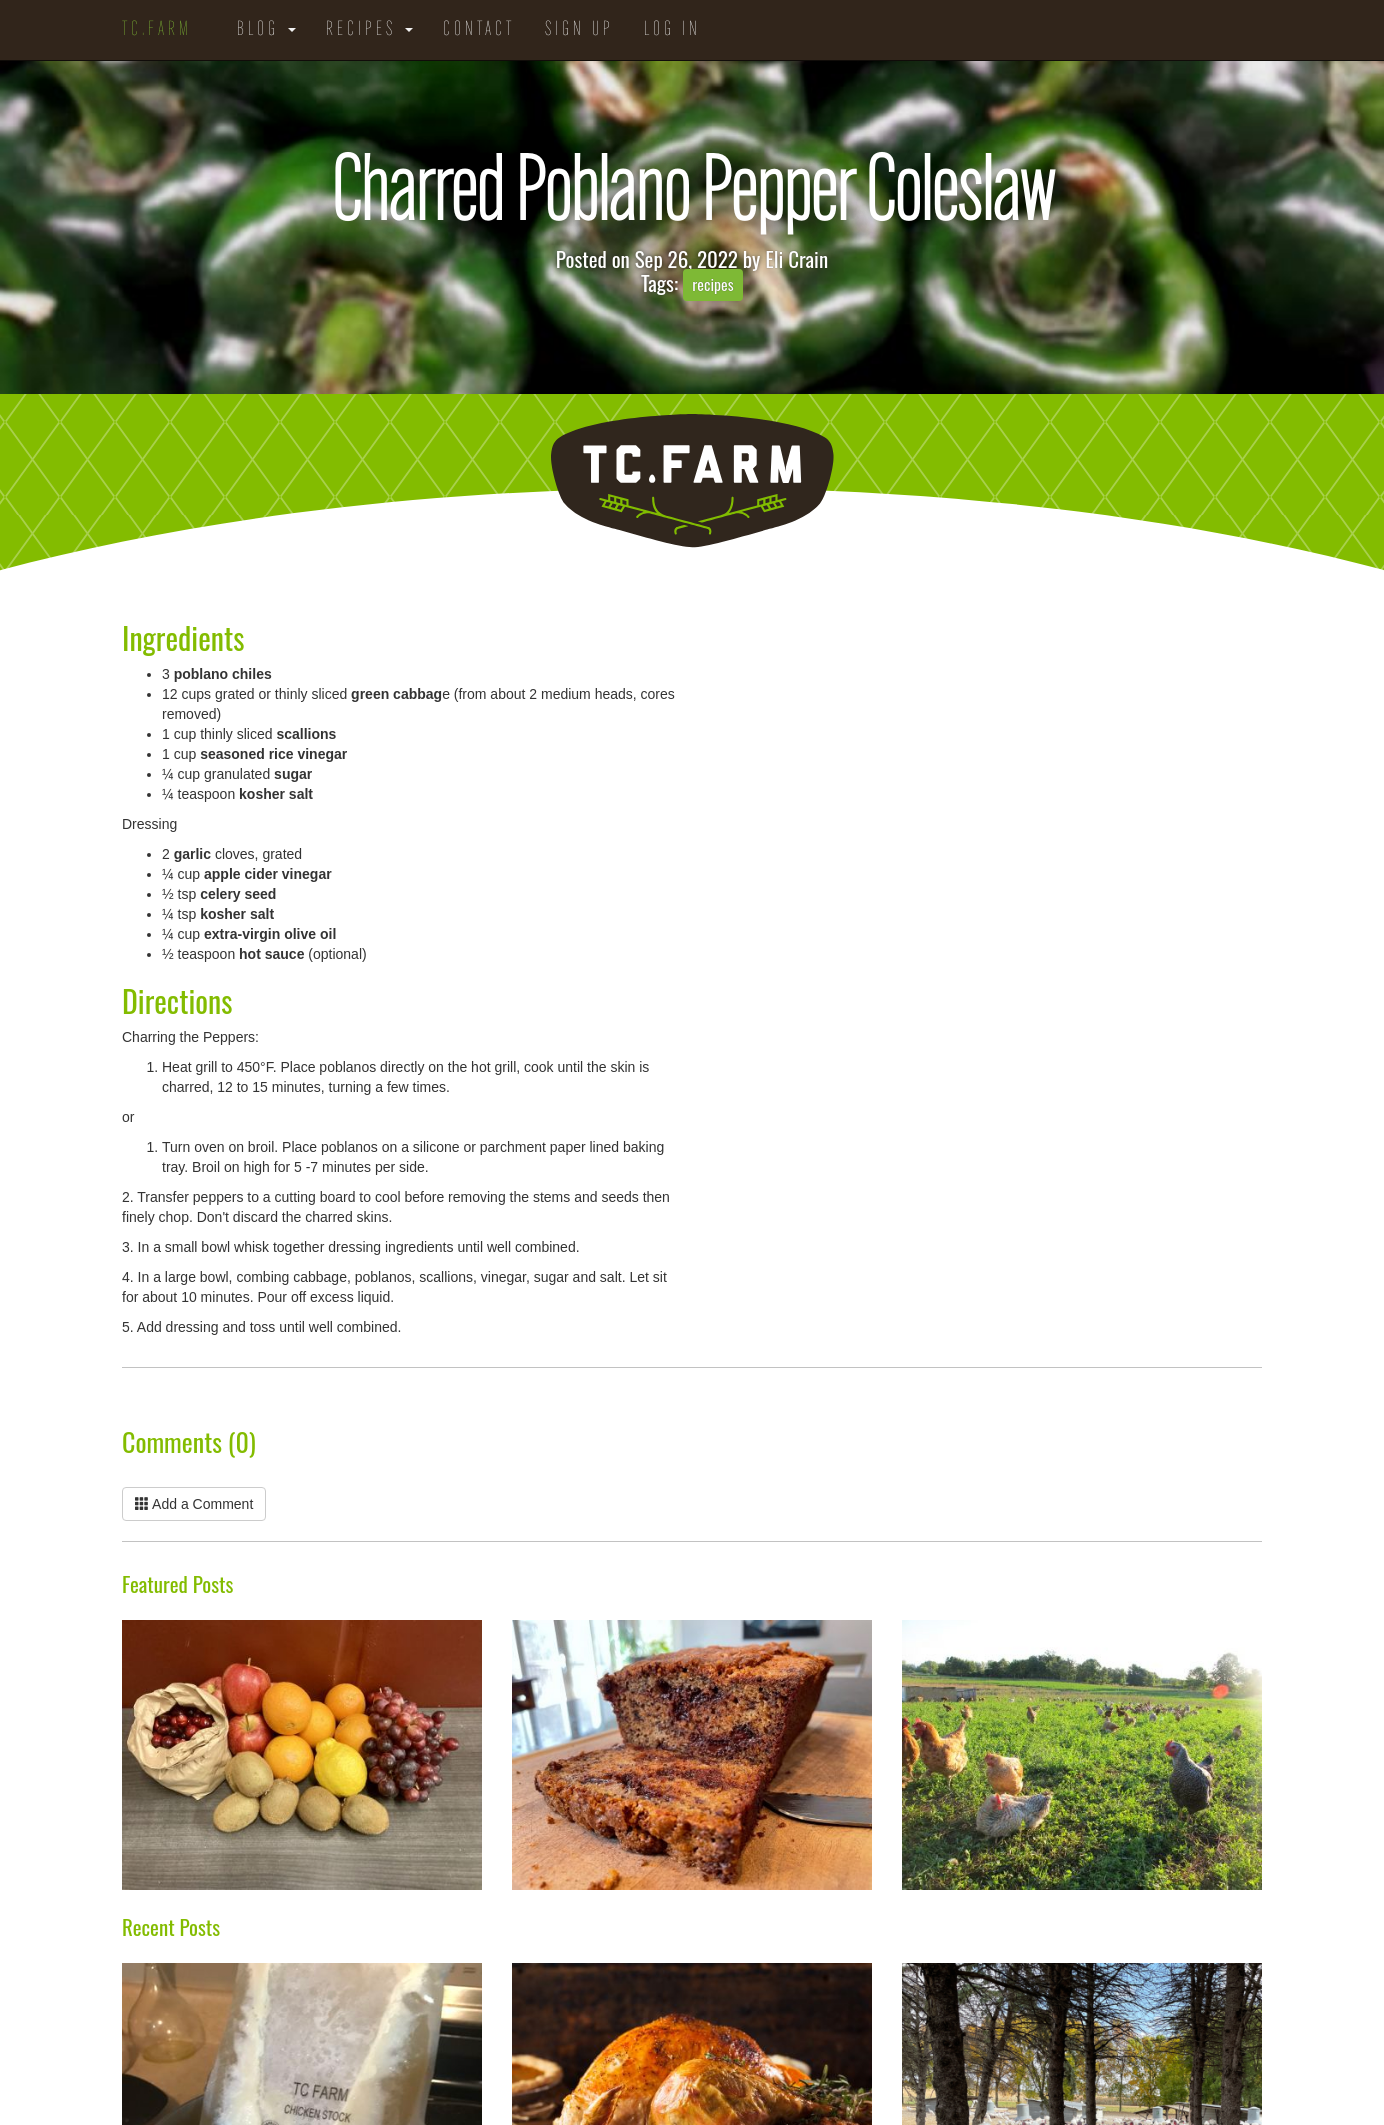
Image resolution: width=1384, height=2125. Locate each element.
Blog (266, 30)
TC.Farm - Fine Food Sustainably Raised (692, 481)
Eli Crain (796, 258)
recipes (712, 285)
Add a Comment (194, 1504)
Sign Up (579, 30)
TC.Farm (157, 30)
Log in (672, 30)
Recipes (369, 30)
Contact (479, 30)
